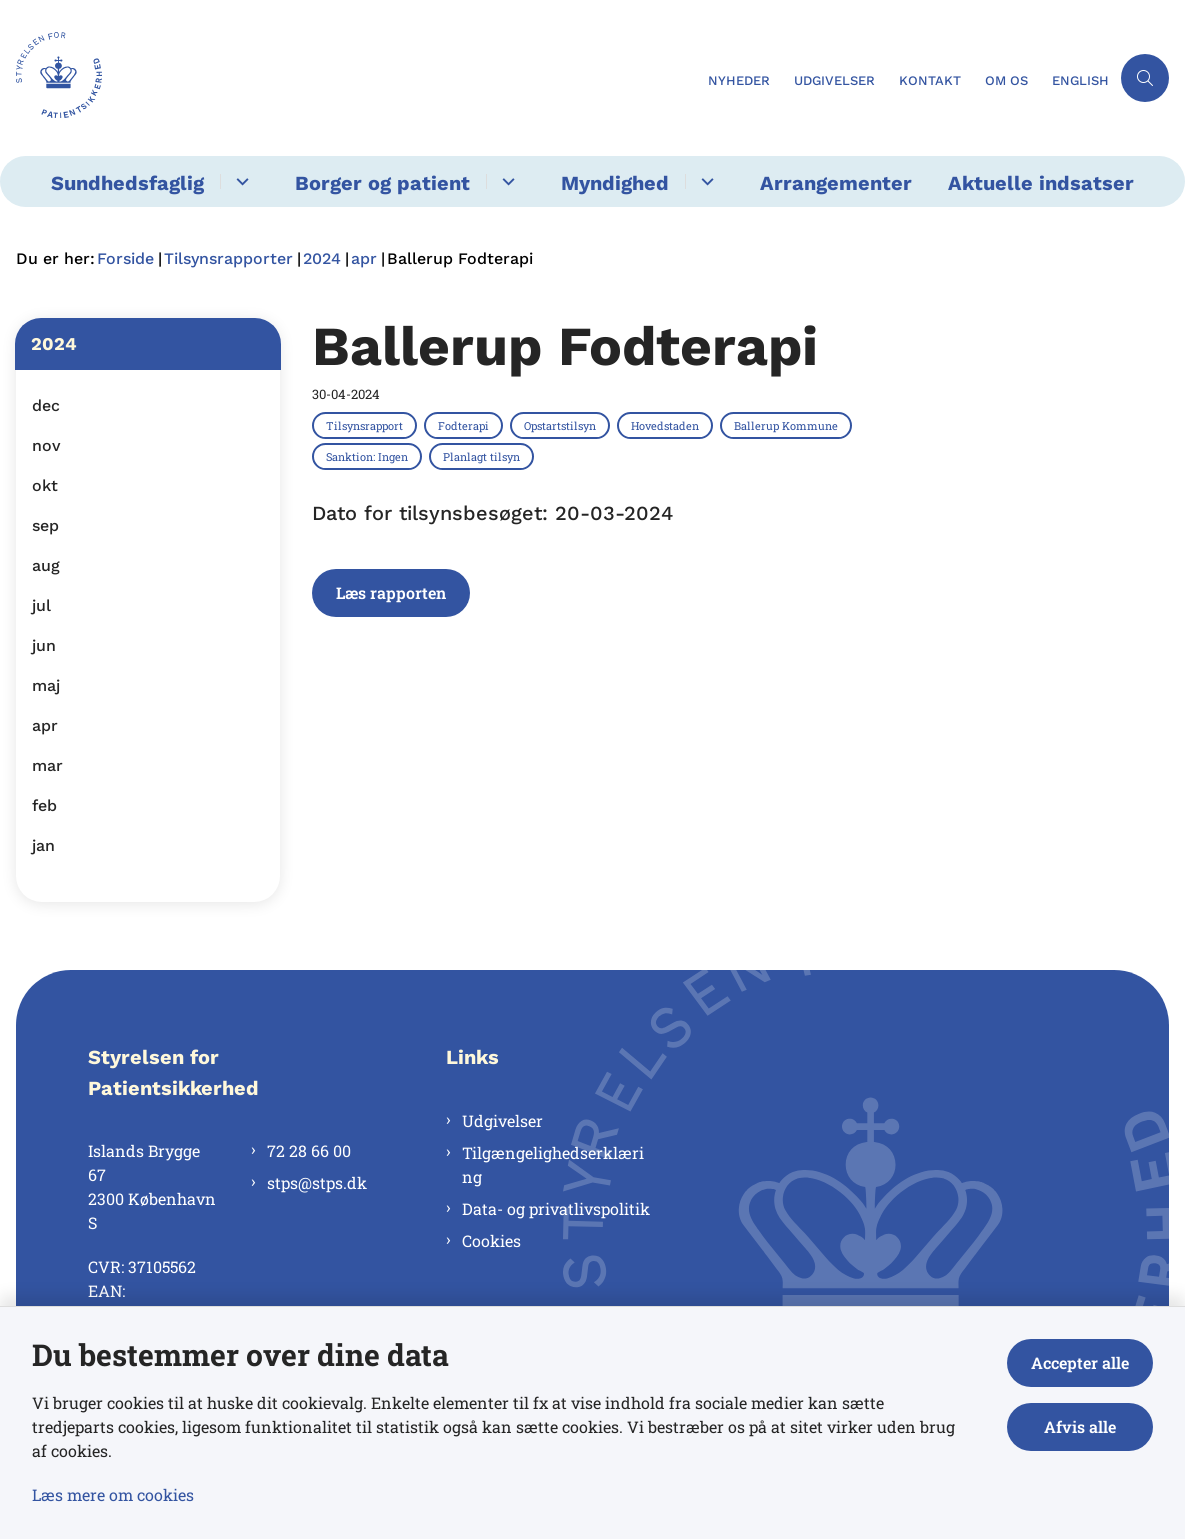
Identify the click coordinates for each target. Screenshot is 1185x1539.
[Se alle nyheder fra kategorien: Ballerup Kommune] (788, 425)
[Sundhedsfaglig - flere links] (239, 181)
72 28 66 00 (309, 1150)
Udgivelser (502, 1120)
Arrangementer (836, 183)
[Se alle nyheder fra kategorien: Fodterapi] (465, 425)
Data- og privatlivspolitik (556, 1208)
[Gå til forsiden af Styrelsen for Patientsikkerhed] (348, 78)
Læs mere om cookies (113, 1494)
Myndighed (615, 183)
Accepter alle (1080, 1362)
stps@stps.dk (317, 1182)
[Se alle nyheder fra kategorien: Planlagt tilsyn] (483, 456)
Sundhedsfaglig (127, 183)
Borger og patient (382, 183)
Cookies (491, 1240)
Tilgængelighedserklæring (553, 1164)
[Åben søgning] (1145, 78)
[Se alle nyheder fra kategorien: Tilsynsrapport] (366, 425)
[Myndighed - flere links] (704, 181)
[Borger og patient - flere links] (505, 181)
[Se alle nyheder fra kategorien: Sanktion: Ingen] (369, 456)
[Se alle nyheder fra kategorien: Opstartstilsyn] (562, 425)
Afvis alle (1080, 1426)
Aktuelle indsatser (1041, 183)
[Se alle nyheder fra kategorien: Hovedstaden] (667, 425)
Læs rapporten (391, 592)
